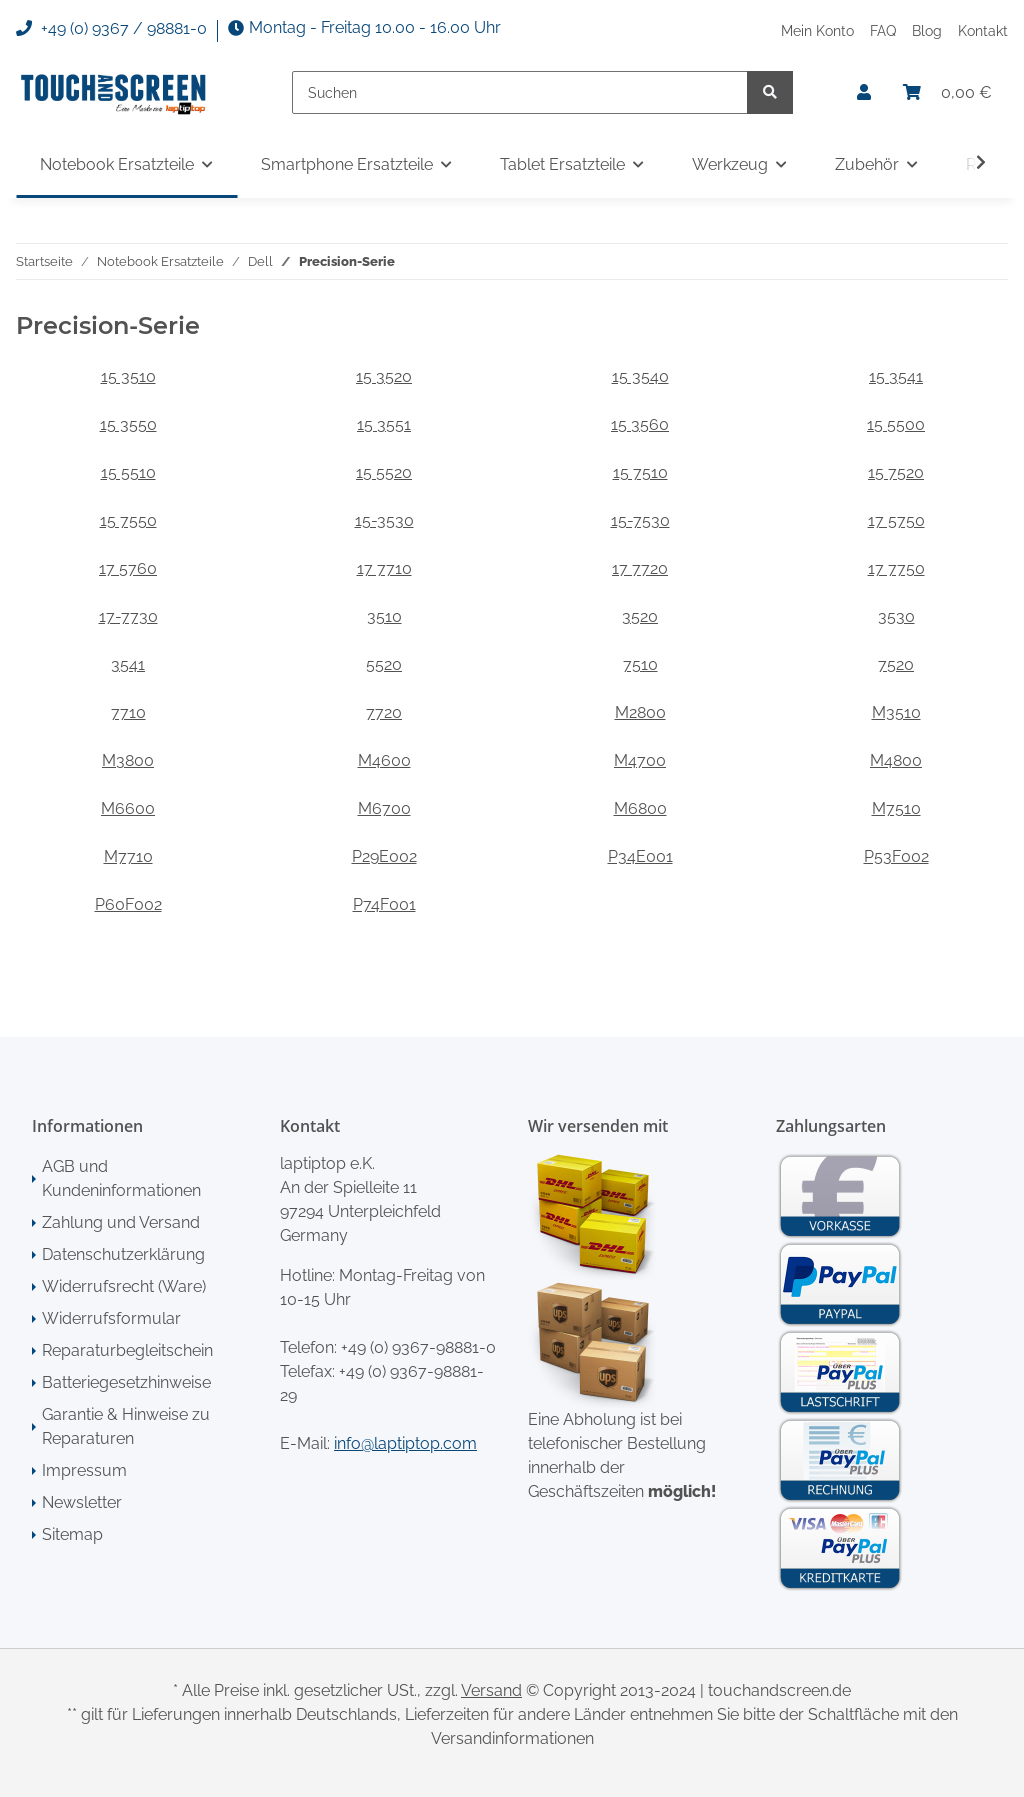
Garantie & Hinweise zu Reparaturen (126, 1426)
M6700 (384, 808)
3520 (640, 616)
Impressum (84, 1470)
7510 (640, 664)
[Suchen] (520, 92)
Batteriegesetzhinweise (126, 1382)
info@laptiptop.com (405, 1443)
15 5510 (128, 472)
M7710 (128, 856)
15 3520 (384, 376)
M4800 (896, 760)
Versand (491, 1690)
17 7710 (384, 568)
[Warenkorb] (947, 93)
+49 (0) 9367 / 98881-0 (111, 29)
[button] (864, 93)
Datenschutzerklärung (123, 1254)
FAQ (883, 30)
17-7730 (128, 616)
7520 (896, 664)
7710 (128, 712)
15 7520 (896, 472)
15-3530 (384, 520)
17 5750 (896, 520)
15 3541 (896, 376)
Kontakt (983, 30)
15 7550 (128, 520)
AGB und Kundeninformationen (121, 1178)
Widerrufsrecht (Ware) (124, 1286)
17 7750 (896, 568)
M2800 (640, 712)
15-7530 (640, 520)
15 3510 (128, 376)
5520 (384, 664)
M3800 (128, 760)
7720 (384, 712)
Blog (927, 30)
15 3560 (640, 424)
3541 (128, 664)
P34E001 (640, 856)
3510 (384, 616)
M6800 (640, 808)
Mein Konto (817, 30)
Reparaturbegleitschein (127, 1350)
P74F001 (384, 904)
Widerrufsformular (111, 1318)
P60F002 (128, 904)
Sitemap (72, 1534)
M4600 (384, 760)
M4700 (640, 760)
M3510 (896, 712)
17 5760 (128, 568)
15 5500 (896, 424)
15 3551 (384, 424)
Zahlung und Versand (121, 1222)
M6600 (128, 808)
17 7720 (640, 568)
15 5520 (384, 472)
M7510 (896, 808)
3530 (896, 616)
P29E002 (384, 856)
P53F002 (896, 856)
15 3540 (640, 376)
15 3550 (128, 424)
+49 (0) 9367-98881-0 (418, 1347)
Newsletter (82, 1502)
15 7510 (640, 472)
